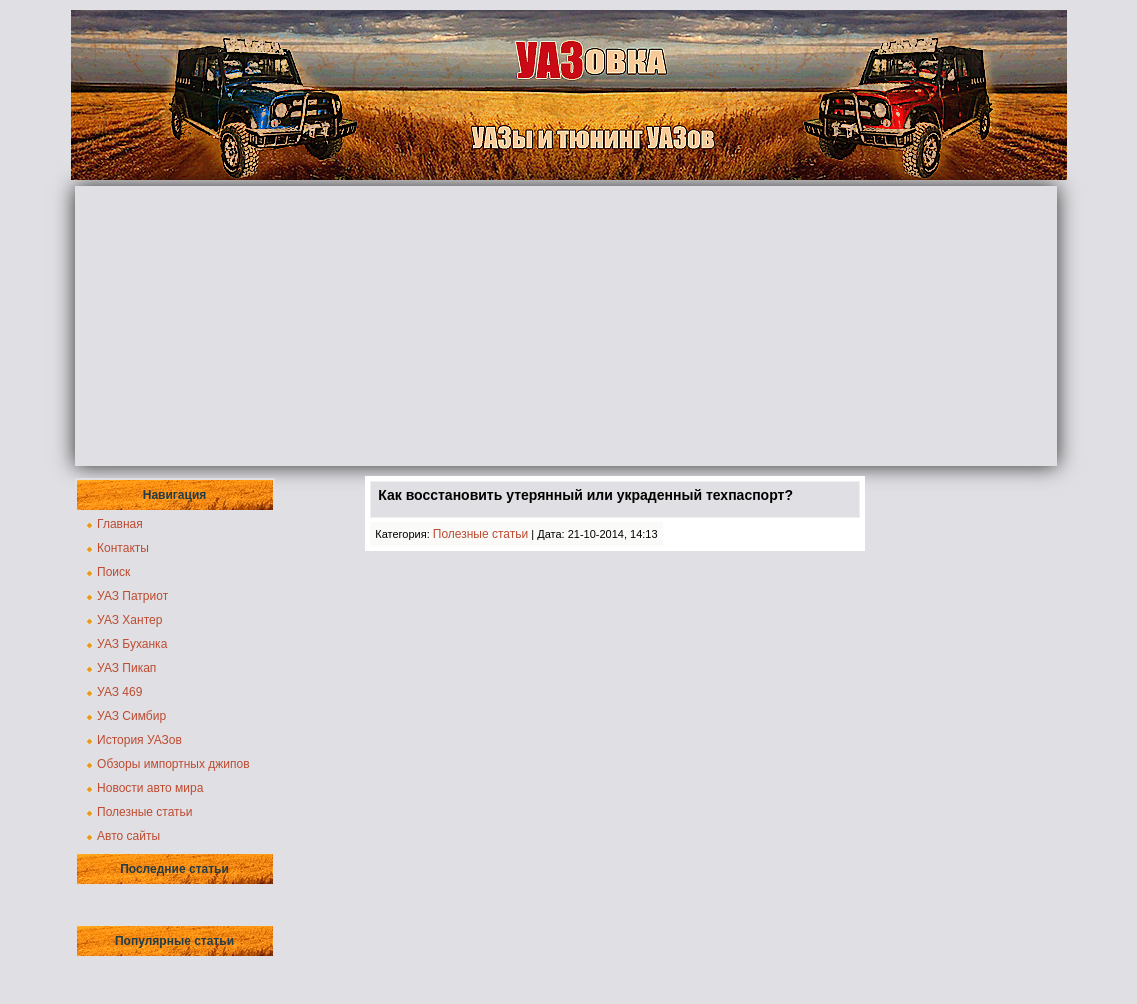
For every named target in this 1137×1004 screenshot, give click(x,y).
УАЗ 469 (119, 692)
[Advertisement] (566, 326)
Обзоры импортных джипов (173, 764)
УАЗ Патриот (132, 596)
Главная (120, 524)
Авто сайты (128, 836)
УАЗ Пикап (126, 668)
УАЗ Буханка (132, 644)
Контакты (123, 548)
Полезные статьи (144, 812)
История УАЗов (139, 740)
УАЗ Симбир (131, 716)
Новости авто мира (150, 788)
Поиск (113, 572)
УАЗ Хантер (129, 620)
